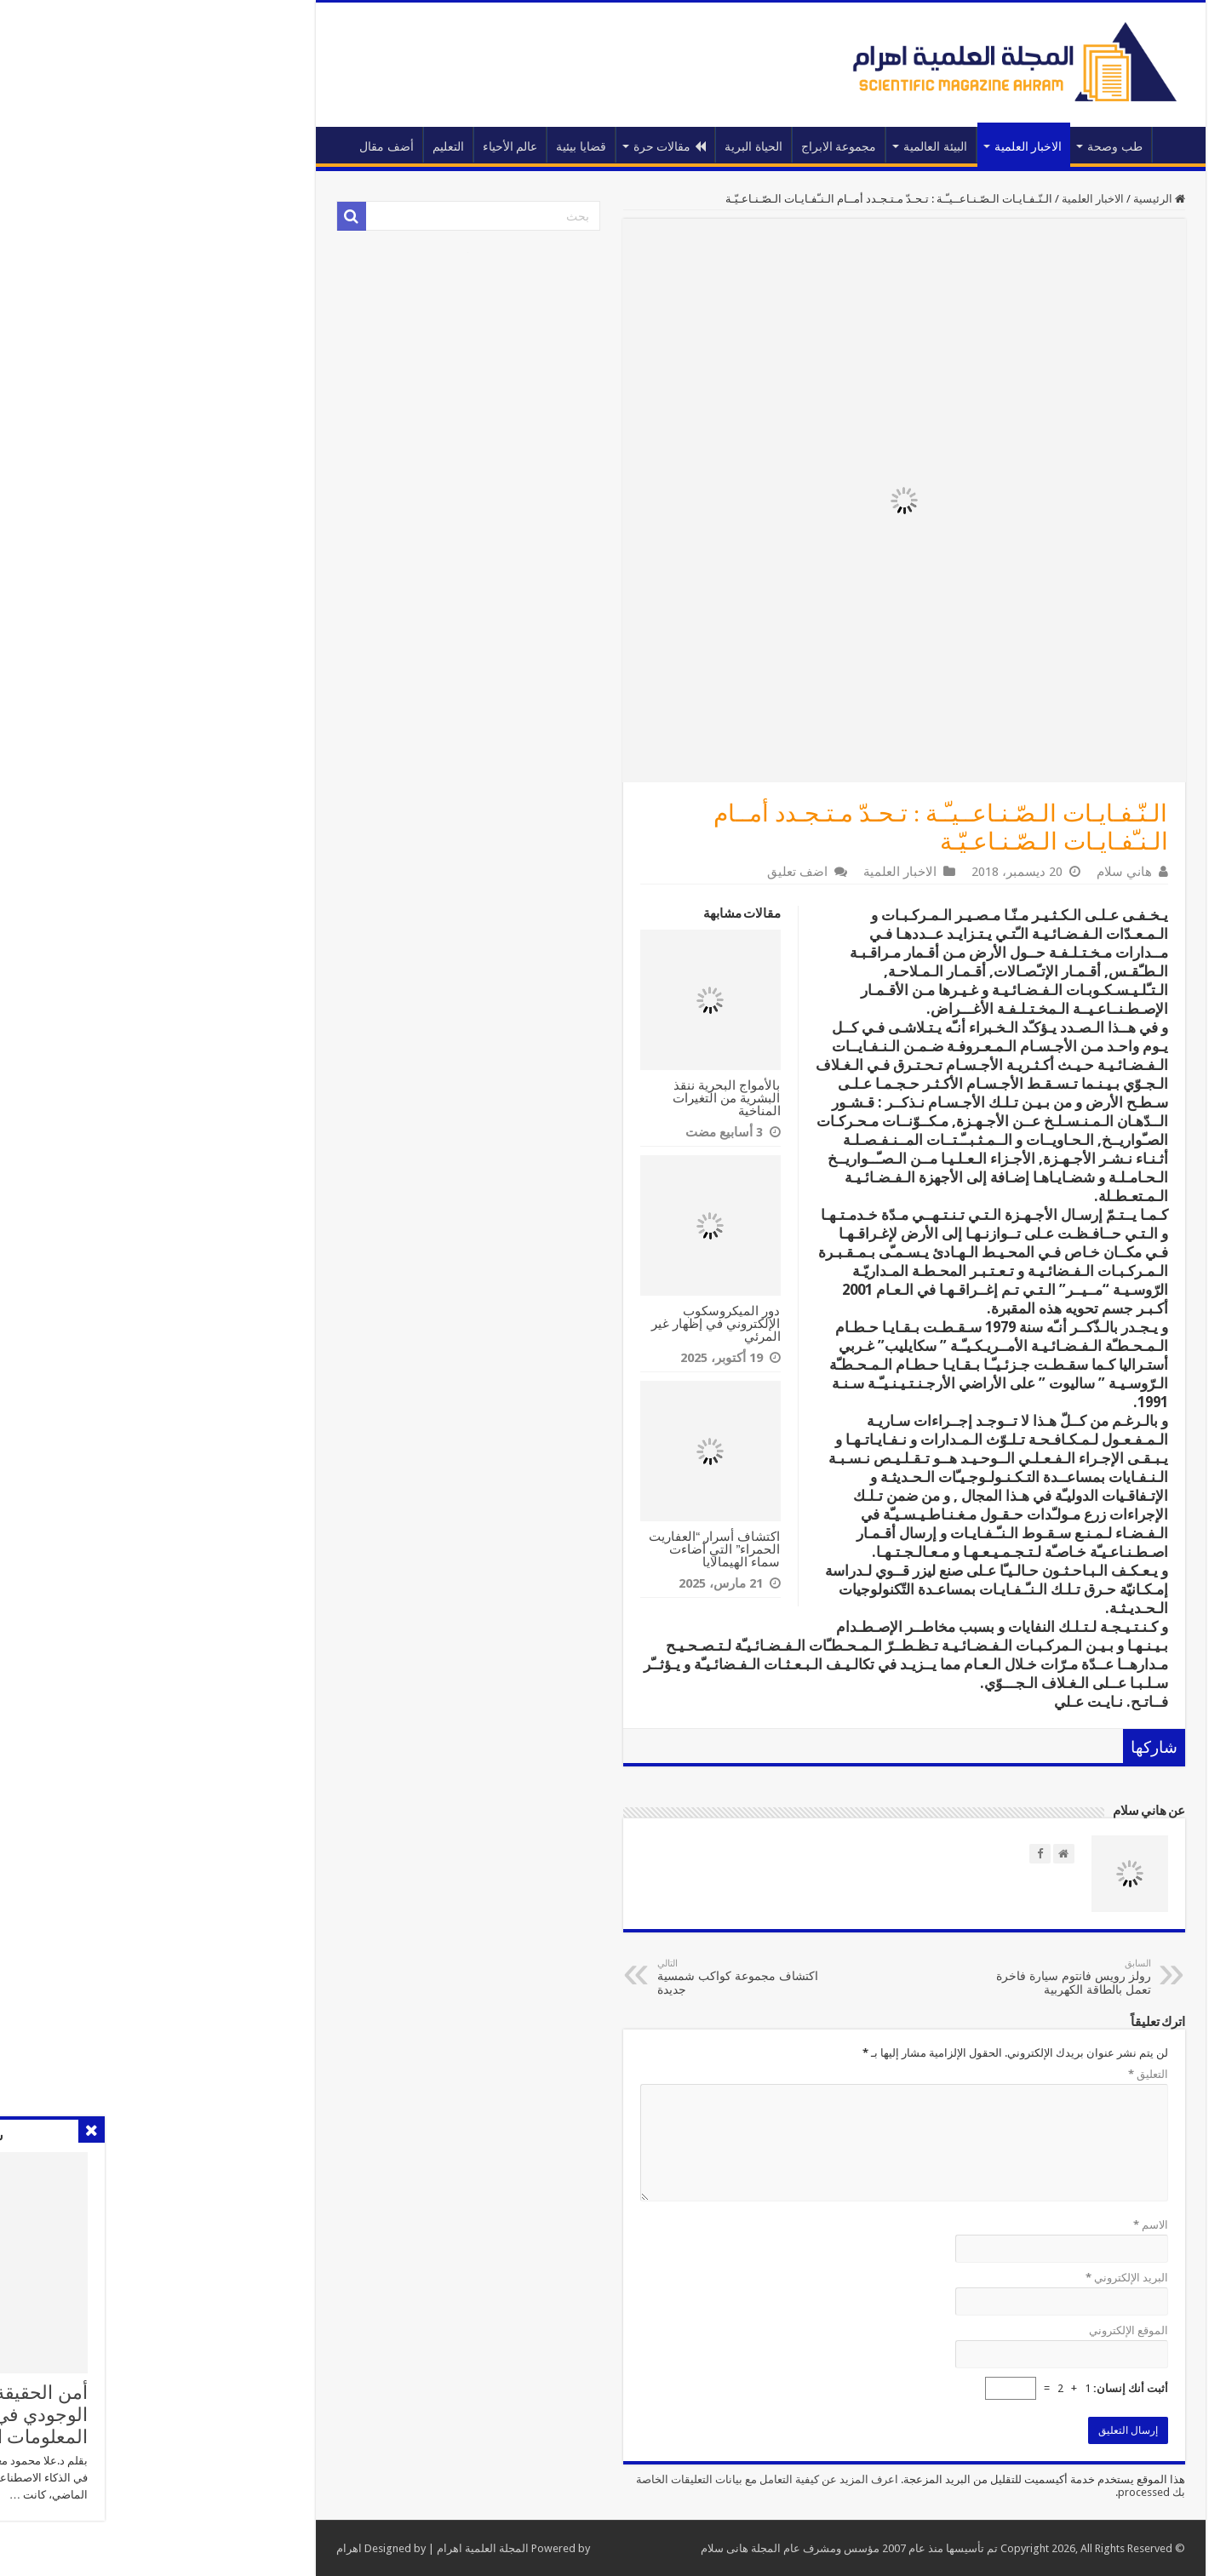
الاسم (1003, 2224)
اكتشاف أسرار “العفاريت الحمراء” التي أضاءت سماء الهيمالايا (567, 1549)
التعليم (301, 146)
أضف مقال (239, 146)
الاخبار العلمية (881, 146)
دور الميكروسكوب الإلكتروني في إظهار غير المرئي (568, 1323)
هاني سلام (977, 871)
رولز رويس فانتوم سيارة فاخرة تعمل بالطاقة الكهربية (916, 1977)
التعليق (1001, 2074)
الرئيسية (1027, 145)
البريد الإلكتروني (979, 2277)
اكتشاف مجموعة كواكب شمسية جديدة (597, 1977)
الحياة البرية (606, 146)
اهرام (202, 2548)
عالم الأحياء (363, 146)
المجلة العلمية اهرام (335, 2548)
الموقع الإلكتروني (981, 2330)
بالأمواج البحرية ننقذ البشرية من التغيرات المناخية (579, 1098)
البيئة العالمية (788, 146)
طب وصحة (967, 146)
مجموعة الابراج (692, 146)
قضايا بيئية (434, 146)
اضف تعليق (650, 871)
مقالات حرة (522, 146)
